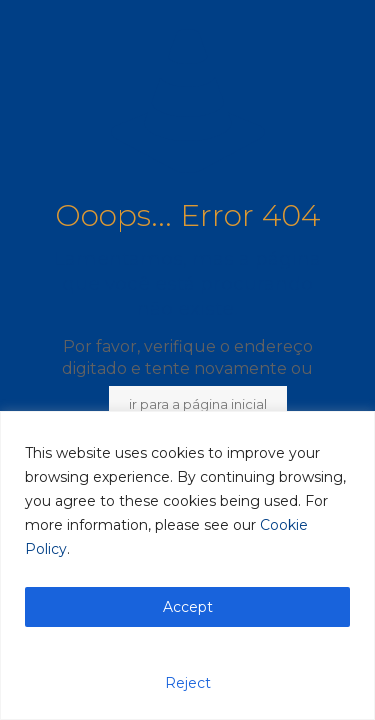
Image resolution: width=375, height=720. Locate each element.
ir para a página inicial (198, 404)
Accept (188, 607)
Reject (188, 683)
